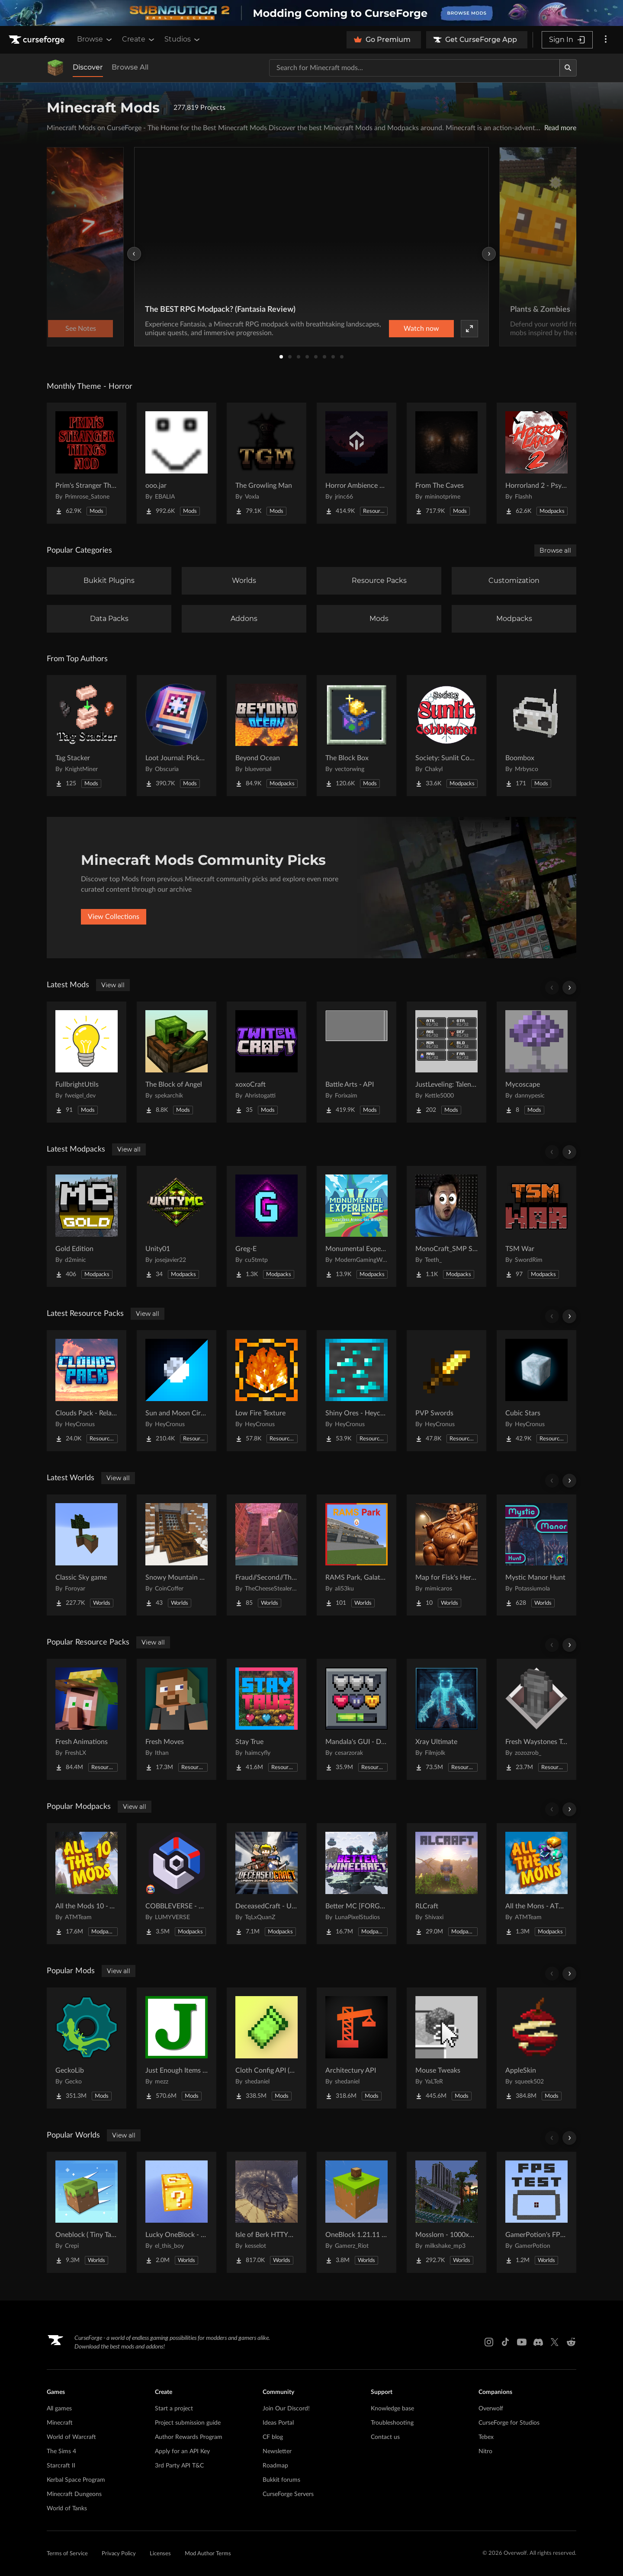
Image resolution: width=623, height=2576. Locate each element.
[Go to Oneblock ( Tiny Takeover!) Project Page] (86, 2212)
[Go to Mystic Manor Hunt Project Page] (536, 1555)
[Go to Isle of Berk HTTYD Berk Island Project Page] (266, 2212)
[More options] (605, 39)
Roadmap (275, 2466)
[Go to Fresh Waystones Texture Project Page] (536, 1719)
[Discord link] (538, 2342)
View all (113, 985)
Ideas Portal (278, 2423)
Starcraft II (61, 2466)
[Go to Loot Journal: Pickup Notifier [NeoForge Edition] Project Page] (176, 735)
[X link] (554, 2342)
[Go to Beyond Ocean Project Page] (266, 735)
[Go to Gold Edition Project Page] (86, 1226)
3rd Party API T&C (179, 2466)
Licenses (160, 2554)
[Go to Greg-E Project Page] (266, 1226)
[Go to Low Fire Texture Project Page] (266, 1390)
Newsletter (277, 2451)
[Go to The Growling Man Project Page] (266, 463)
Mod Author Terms (208, 2554)
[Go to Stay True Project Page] (266, 1719)
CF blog (273, 2437)
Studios (182, 39)
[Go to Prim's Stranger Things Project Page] (86, 463)
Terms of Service (67, 2554)
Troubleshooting (392, 2423)
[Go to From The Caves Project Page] (446, 463)
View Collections (113, 916)
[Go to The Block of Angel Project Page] (176, 1062)
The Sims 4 (61, 2451)
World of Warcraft (71, 2437)
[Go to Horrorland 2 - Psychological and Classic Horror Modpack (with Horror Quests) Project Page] (536, 463)
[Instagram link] (489, 2342)
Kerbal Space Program (76, 2480)
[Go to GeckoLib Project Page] (86, 2048)
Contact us (385, 2437)
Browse (95, 39)
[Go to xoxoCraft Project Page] (266, 1062)
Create (139, 39)
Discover (88, 67)
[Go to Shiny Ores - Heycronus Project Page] (356, 1390)
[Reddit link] (571, 2342)
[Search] (568, 68)
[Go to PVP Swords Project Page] (446, 1390)
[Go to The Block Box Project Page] (356, 735)
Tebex (486, 2437)
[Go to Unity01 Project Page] (176, 1226)
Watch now (421, 328)
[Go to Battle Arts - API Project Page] (356, 1062)
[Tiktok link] (505, 2342)
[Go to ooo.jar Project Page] (176, 463)
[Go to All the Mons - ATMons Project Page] (536, 1883)
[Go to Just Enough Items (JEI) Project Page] (176, 2048)
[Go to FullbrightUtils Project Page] (86, 1062)
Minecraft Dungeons (74, 2494)
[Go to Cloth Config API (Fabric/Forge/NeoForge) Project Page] (266, 2048)
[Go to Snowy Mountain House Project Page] (176, 1555)
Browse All (130, 67)
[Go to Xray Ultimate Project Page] (446, 1719)
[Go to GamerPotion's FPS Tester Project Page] (536, 2212)
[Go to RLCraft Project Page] (446, 1883)
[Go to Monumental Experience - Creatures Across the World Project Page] (356, 1226)
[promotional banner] (311, 13)
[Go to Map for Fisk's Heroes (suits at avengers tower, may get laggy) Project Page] (446, 1555)
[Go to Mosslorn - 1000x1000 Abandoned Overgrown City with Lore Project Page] (446, 2212)
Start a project (174, 2409)
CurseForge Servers (288, 2494)
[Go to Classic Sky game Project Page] (86, 1555)
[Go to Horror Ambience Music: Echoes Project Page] (356, 463)
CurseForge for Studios (509, 2423)
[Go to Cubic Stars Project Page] (536, 1390)
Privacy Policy (119, 2554)
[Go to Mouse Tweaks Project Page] (446, 2048)
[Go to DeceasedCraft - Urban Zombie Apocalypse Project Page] (266, 1883)
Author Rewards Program (188, 2437)
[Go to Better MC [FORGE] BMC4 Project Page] (356, 1883)
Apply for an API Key (182, 2451)
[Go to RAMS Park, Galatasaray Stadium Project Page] (356, 1555)
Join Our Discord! (286, 2409)
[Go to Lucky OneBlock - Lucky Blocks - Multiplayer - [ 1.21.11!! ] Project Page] (176, 2212)
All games (59, 2409)
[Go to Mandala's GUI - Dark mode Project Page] (356, 1719)
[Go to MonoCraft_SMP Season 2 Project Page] (446, 1226)
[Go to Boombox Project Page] (536, 735)
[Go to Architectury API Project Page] (356, 2048)
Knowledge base (392, 2409)
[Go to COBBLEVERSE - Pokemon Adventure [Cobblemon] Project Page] (176, 1883)
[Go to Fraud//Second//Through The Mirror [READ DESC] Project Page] (266, 1555)
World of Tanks (67, 2509)
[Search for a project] (414, 68)
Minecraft (60, 2423)
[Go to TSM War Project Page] (536, 1226)
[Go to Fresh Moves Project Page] (176, 1719)
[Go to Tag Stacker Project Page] (86, 735)
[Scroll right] (569, 988)
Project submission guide (188, 2423)
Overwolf (490, 2409)
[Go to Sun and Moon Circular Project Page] (176, 1390)
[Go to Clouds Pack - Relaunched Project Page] (86, 1390)
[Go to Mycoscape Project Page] (536, 1062)
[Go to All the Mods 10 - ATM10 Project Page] (86, 1883)
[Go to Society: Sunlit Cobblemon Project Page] (446, 735)
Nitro (485, 2451)
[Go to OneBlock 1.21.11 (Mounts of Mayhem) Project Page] (356, 2212)
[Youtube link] (522, 2342)
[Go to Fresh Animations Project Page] (86, 1719)
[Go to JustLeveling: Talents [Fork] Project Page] (446, 1062)
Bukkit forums (281, 2480)
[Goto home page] (38, 39)
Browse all (555, 550)
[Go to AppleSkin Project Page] (536, 2048)
